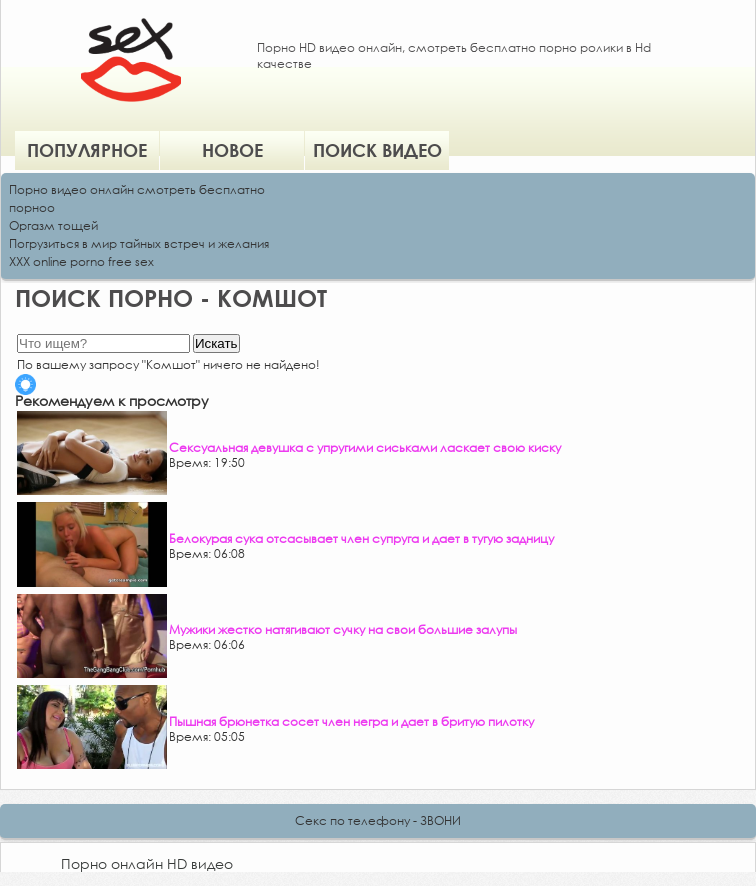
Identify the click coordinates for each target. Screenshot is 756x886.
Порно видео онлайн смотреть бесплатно (137, 189)
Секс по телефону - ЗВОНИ (378, 820)
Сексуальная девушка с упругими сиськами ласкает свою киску (365, 447)
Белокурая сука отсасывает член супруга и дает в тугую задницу (361, 538)
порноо (32, 207)
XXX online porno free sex (81, 261)
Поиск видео (377, 150)
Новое (232, 150)
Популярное (87, 150)
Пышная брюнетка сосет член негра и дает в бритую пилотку (351, 721)
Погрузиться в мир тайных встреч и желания (139, 243)
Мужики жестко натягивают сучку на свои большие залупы (343, 629)
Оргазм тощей (53, 225)
